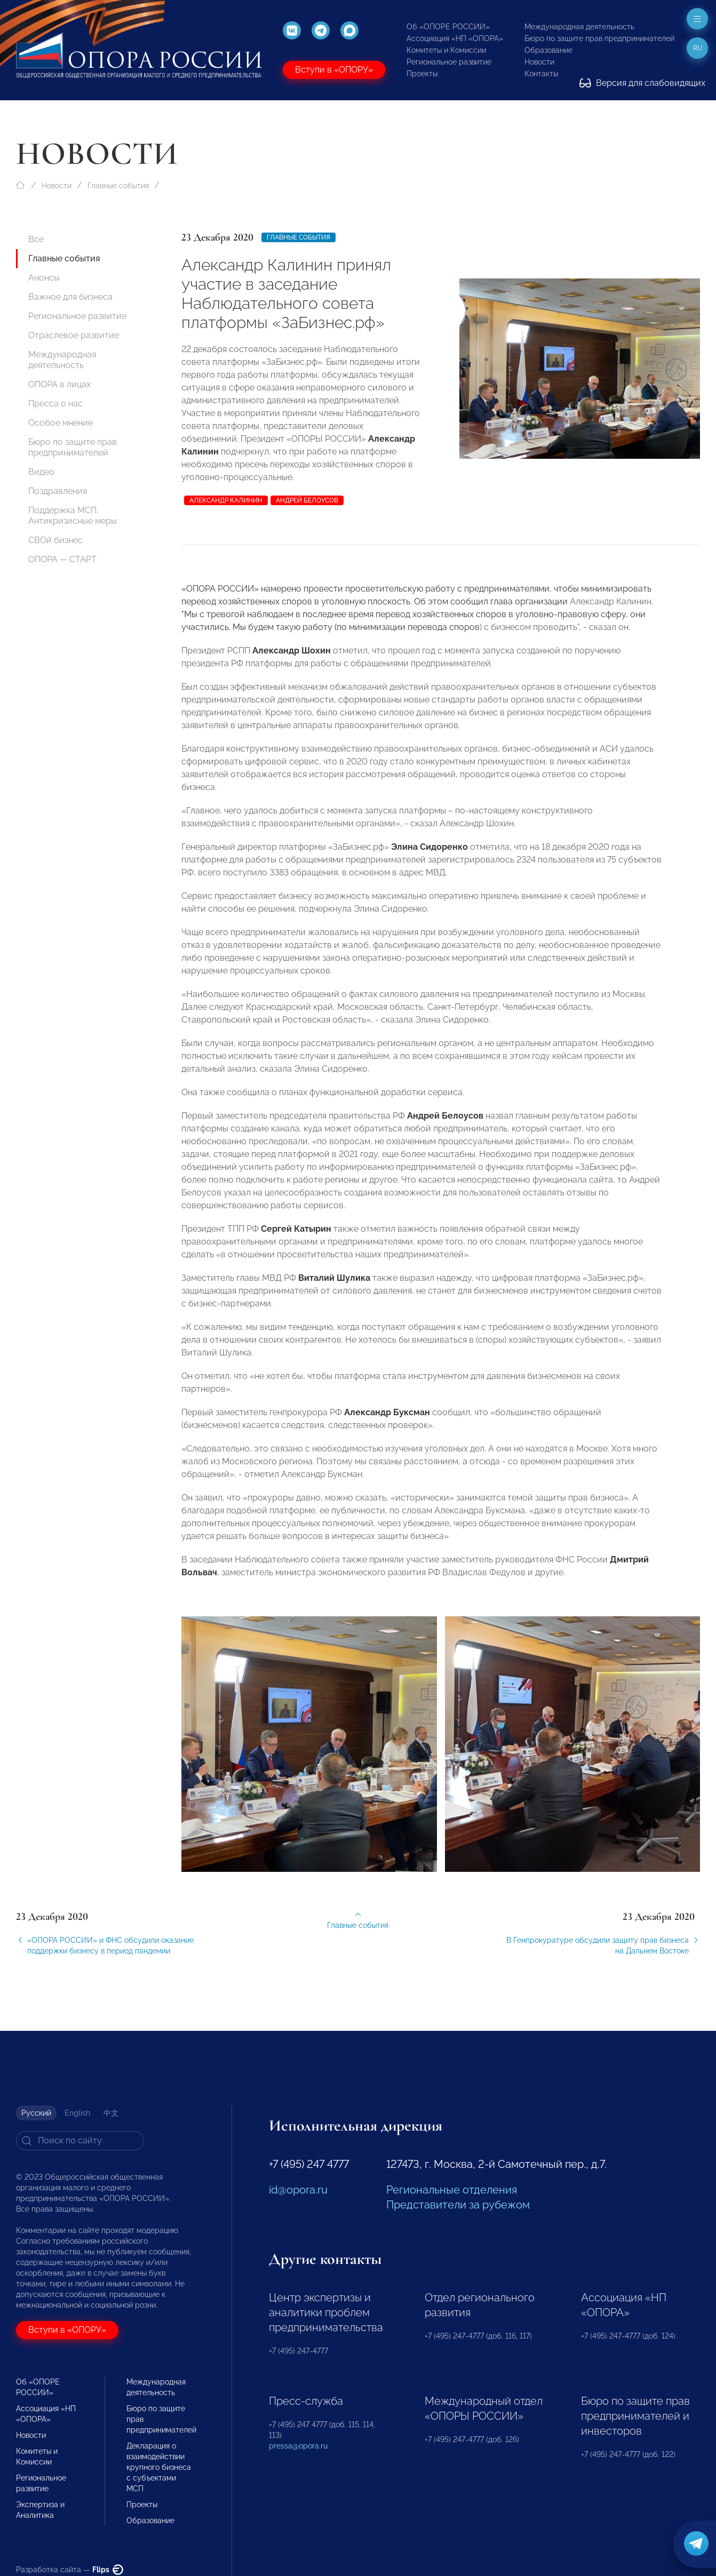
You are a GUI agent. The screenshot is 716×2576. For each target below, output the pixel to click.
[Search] (80, 2140)
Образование (548, 50)
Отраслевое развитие (73, 335)
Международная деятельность (579, 26)
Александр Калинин (225, 500)
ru (697, 48)
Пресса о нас (55, 403)
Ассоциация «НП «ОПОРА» (455, 38)
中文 (111, 2113)
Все (36, 239)
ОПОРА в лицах (59, 384)
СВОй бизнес (55, 540)
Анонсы (44, 278)
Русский (36, 2113)
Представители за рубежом (458, 2204)
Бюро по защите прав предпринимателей (599, 38)
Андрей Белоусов (307, 500)
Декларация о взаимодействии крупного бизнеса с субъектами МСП (158, 2467)
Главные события (118, 185)
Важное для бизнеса (70, 297)
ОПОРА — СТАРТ (62, 559)
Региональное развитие (449, 62)
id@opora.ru (298, 2189)
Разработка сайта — (69, 2569)
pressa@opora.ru (298, 2446)
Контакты (541, 73)
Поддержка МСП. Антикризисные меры (72, 515)
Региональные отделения (451, 2189)
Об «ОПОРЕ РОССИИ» (448, 26)
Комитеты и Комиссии (446, 50)
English (77, 2113)
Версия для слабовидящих (642, 83)
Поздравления (57, 491)
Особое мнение (60, 423)
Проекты (422, 73)
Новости (539, 62)
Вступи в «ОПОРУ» (334, 70)
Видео (41, 472)
